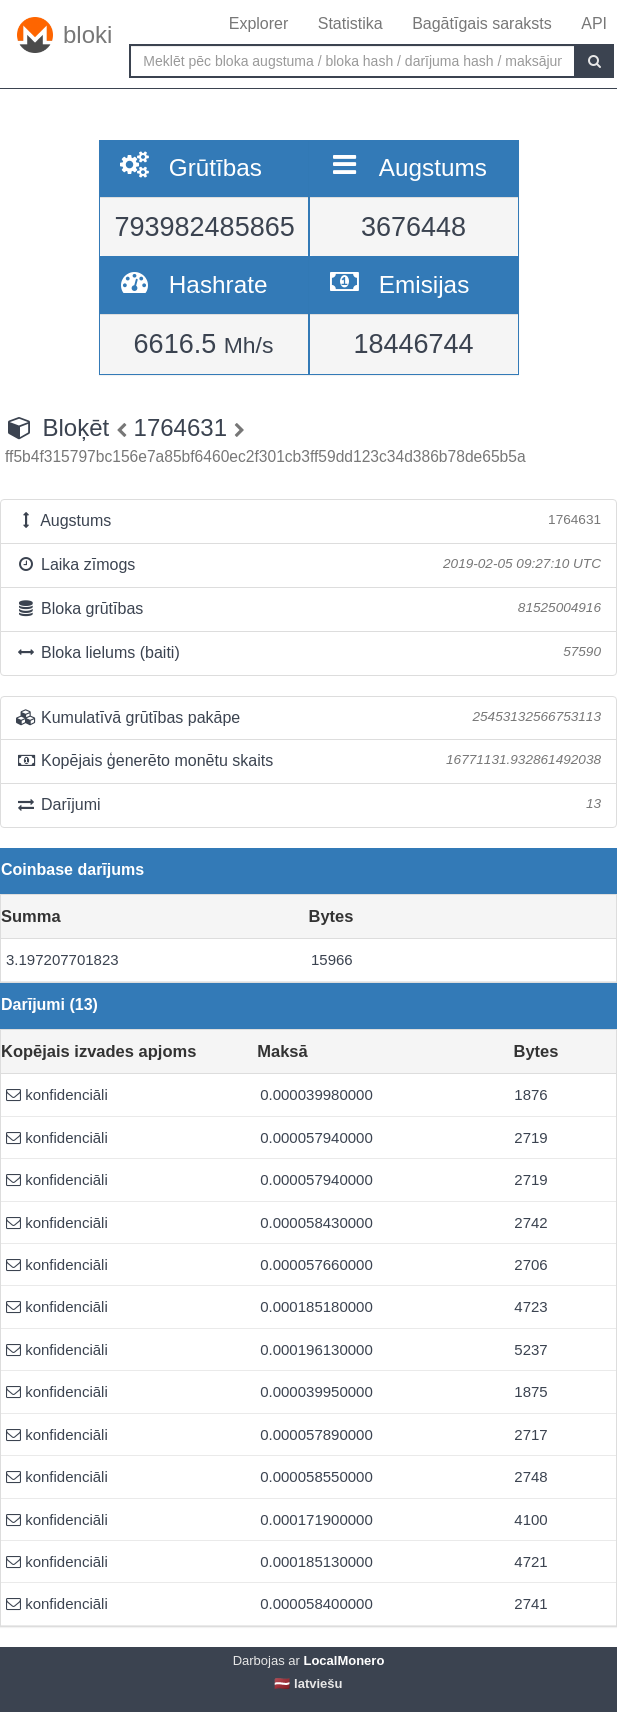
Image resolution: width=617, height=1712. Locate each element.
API (594, 23)
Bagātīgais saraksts (482, 23)
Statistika (350, 23)
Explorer (259, 23)
